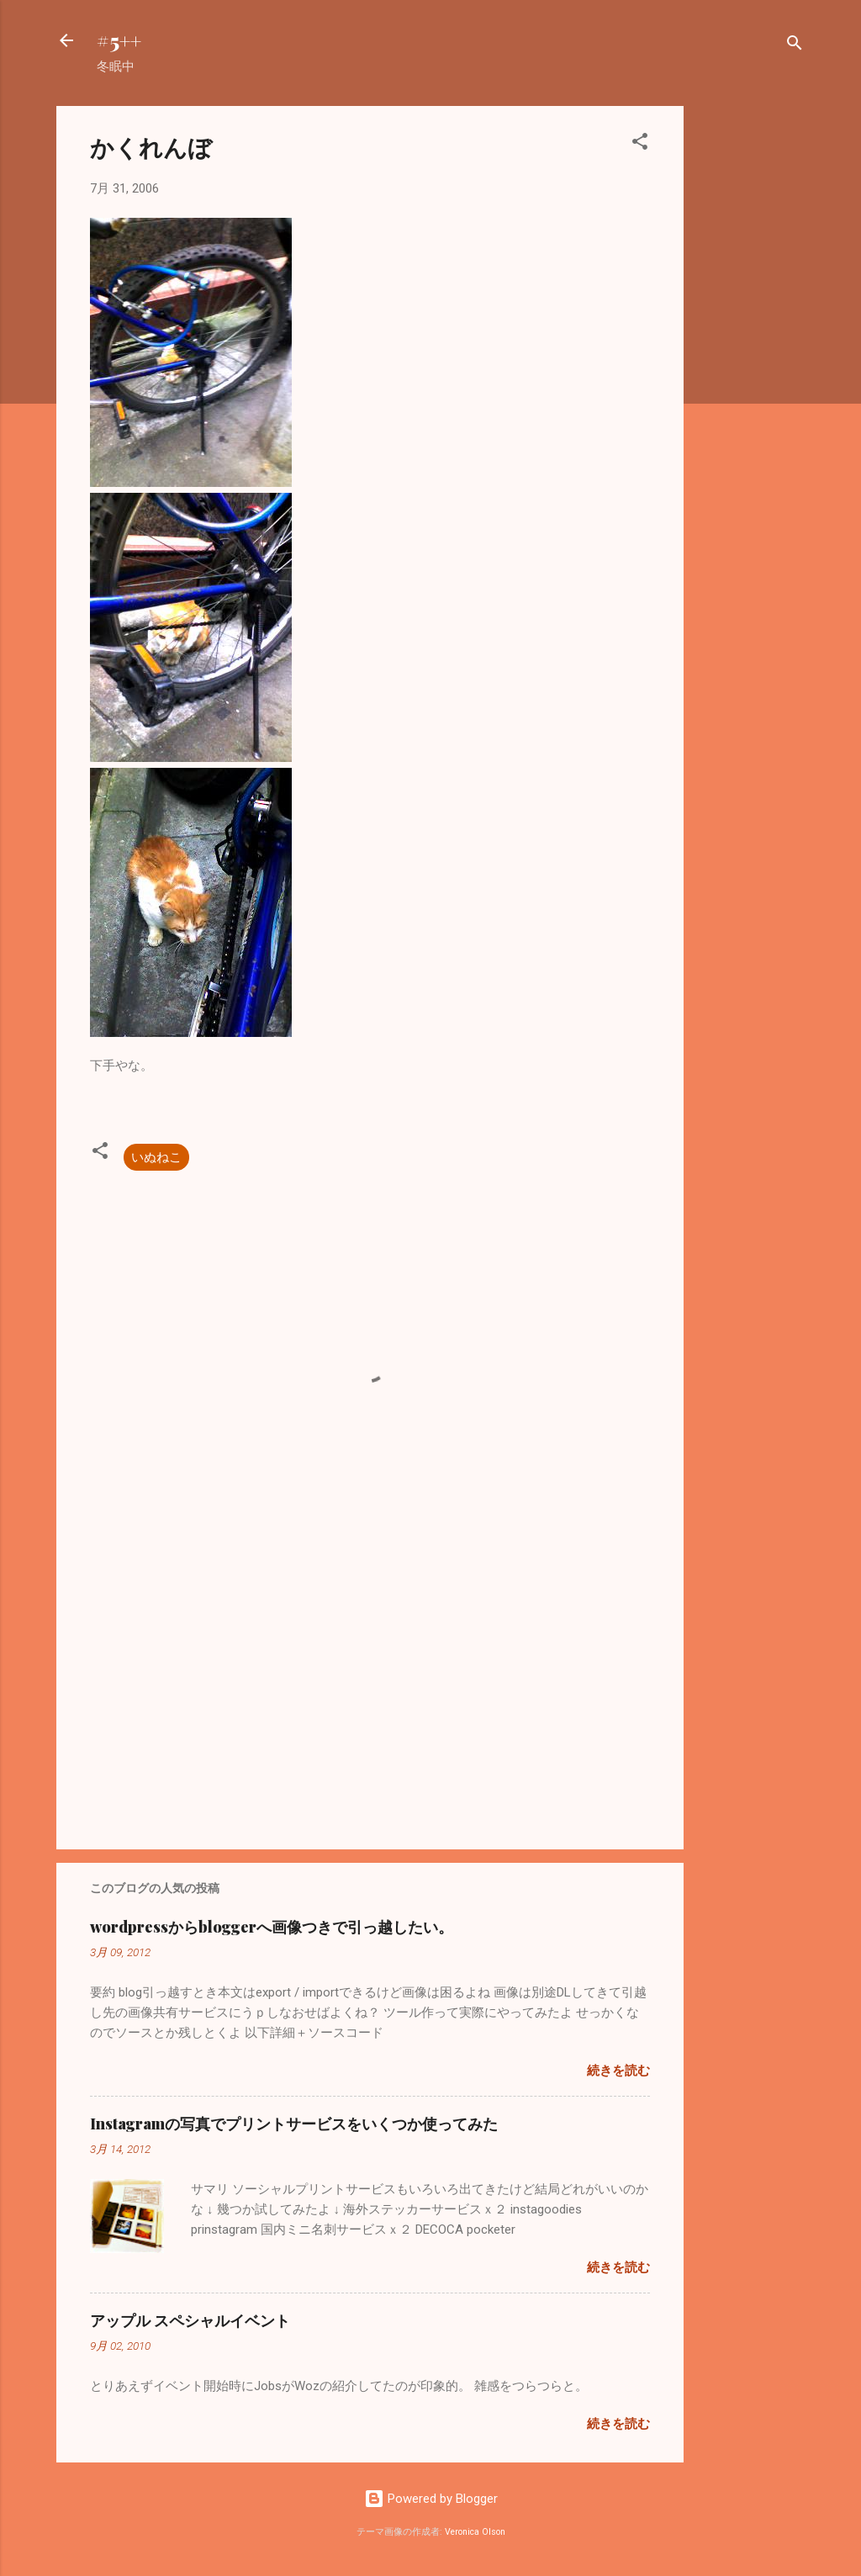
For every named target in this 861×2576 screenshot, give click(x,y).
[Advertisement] (751, 358)
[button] (640, 144)
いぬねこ (156, 1157)
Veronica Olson (475, 2531)
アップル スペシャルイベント (190, 2320)
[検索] (794, 45)
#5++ (119, 40)
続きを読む (618, 2070)
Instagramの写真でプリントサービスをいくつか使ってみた (294, 2123)
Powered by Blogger (431, 2498)
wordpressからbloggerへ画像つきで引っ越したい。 (271, 1927)
